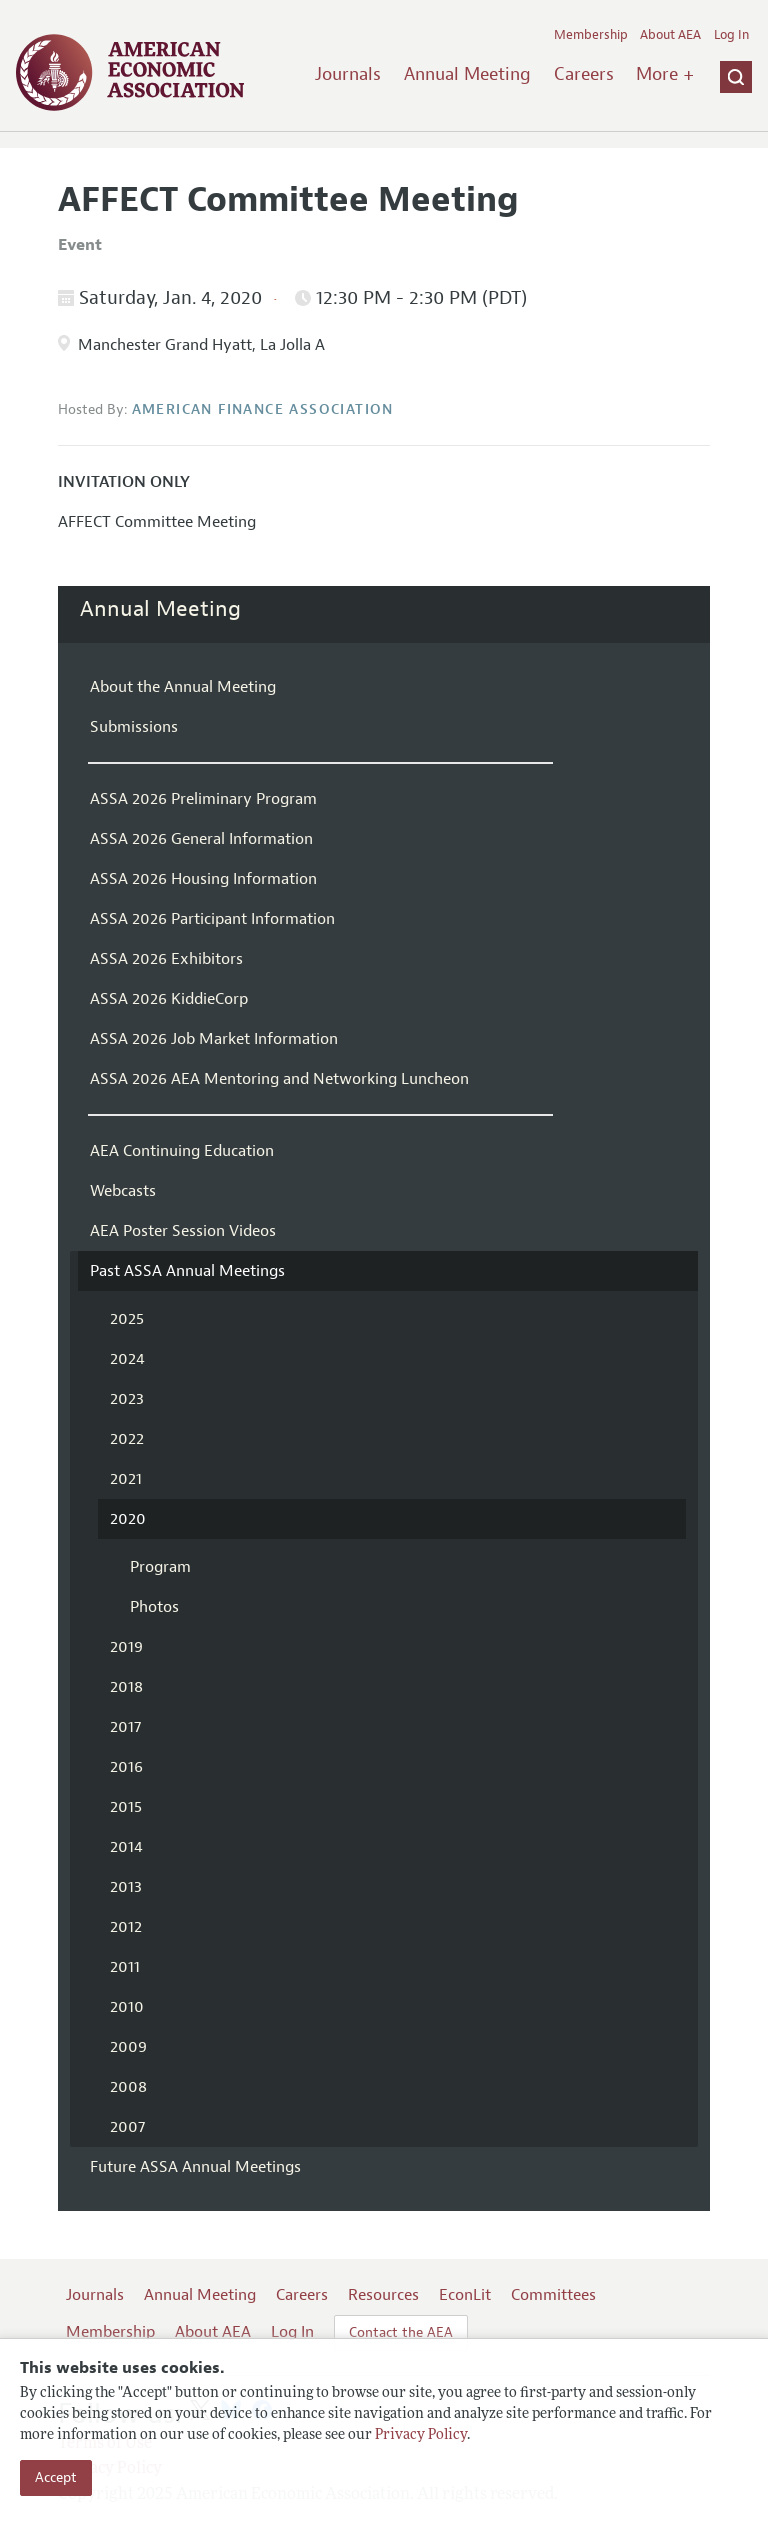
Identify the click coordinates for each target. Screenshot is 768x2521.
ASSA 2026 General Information (201, 839)
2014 (126, 1847)
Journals (348, 74)
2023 (127, 1399)
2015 (126, 1807)
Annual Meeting (467, 74)
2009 (128, 2047)
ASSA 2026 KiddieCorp (169, 999)
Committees (553, 2295)
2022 (127, 1439)
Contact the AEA (401, 2332)
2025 (127, 1319)
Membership (591, 35)
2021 (126, 1479)
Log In (731, 35)
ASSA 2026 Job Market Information (214, 1039)
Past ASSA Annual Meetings (187, 1271)
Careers (584, 74)
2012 (126, 1927)
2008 (128, 2087)
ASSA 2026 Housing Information (203, 879)
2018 (126, 1687)
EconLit (465, 2295)
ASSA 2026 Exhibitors (166, 959)
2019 (126, 1647)
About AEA (670, 35)
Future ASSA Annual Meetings (195, 2167)
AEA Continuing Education (182, 1151)
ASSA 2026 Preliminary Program (203, 799)
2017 (125, 1727)
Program (160, 1567)
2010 (127, 2007)
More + (665, 74)
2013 (126, 1887)
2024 (127, 1359)
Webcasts (123, 1191)
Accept (56, 2477)
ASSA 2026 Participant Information (212, 919)
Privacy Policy (421, 2435)
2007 (127, 2127)
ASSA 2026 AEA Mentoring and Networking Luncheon (279, 1079)
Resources (383, 2295)
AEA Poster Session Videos (183, 1231)
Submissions (134, 727)
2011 (125, 1967)
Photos (154, 1607)
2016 (126, 1767)
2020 (128, 1519)
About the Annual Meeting (183, 687)
